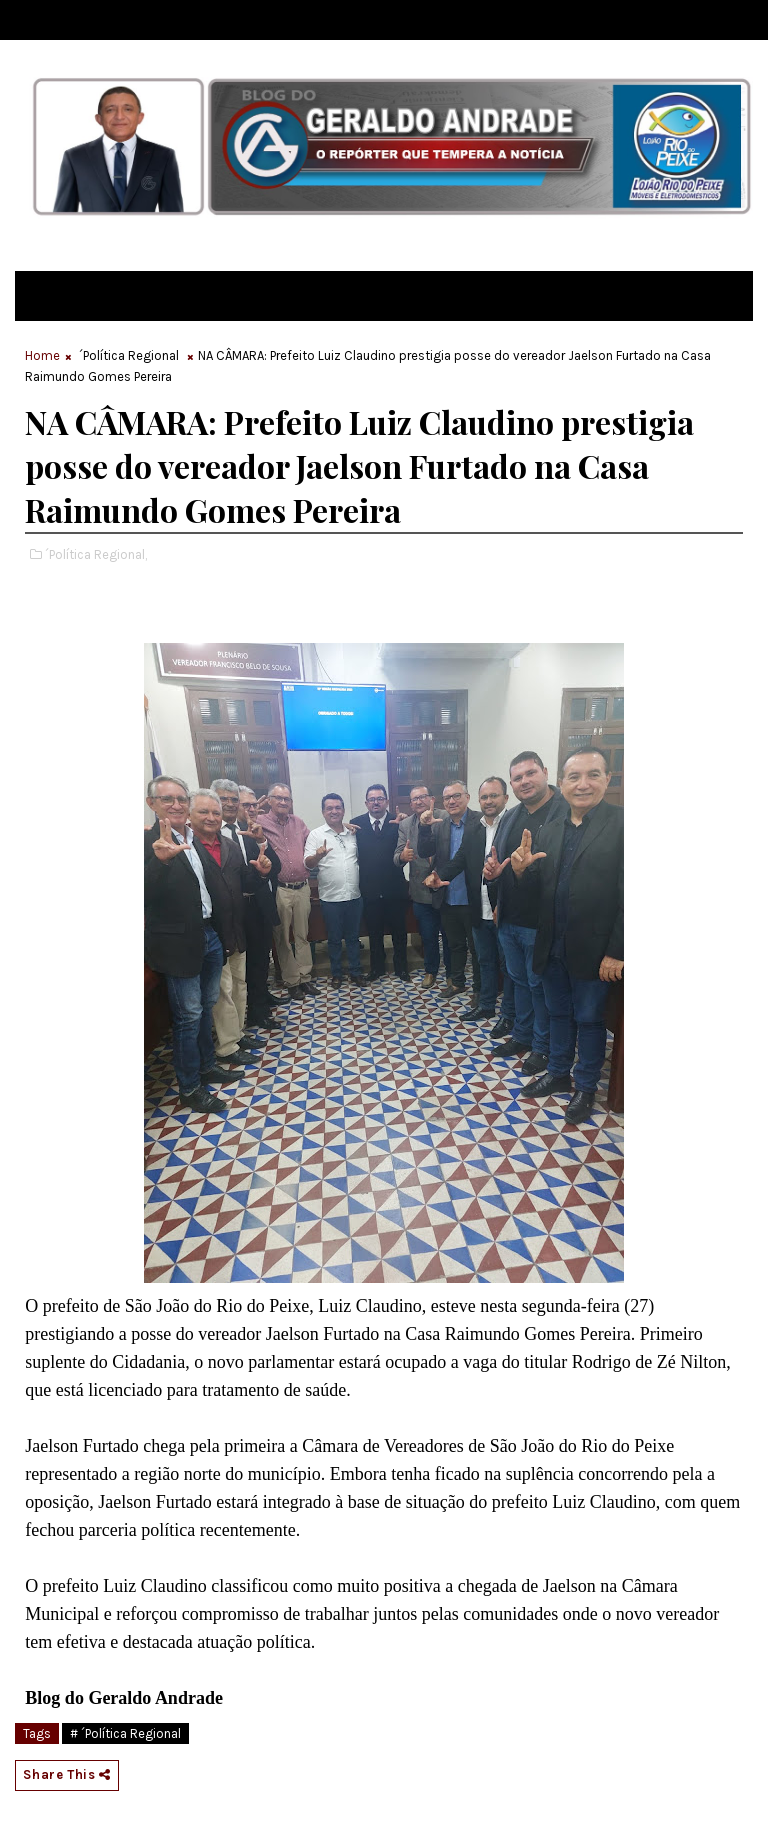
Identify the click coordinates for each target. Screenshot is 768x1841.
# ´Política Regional (125, 1733)
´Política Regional (129, 355)
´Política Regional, (96, 554)
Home (42, 355)
